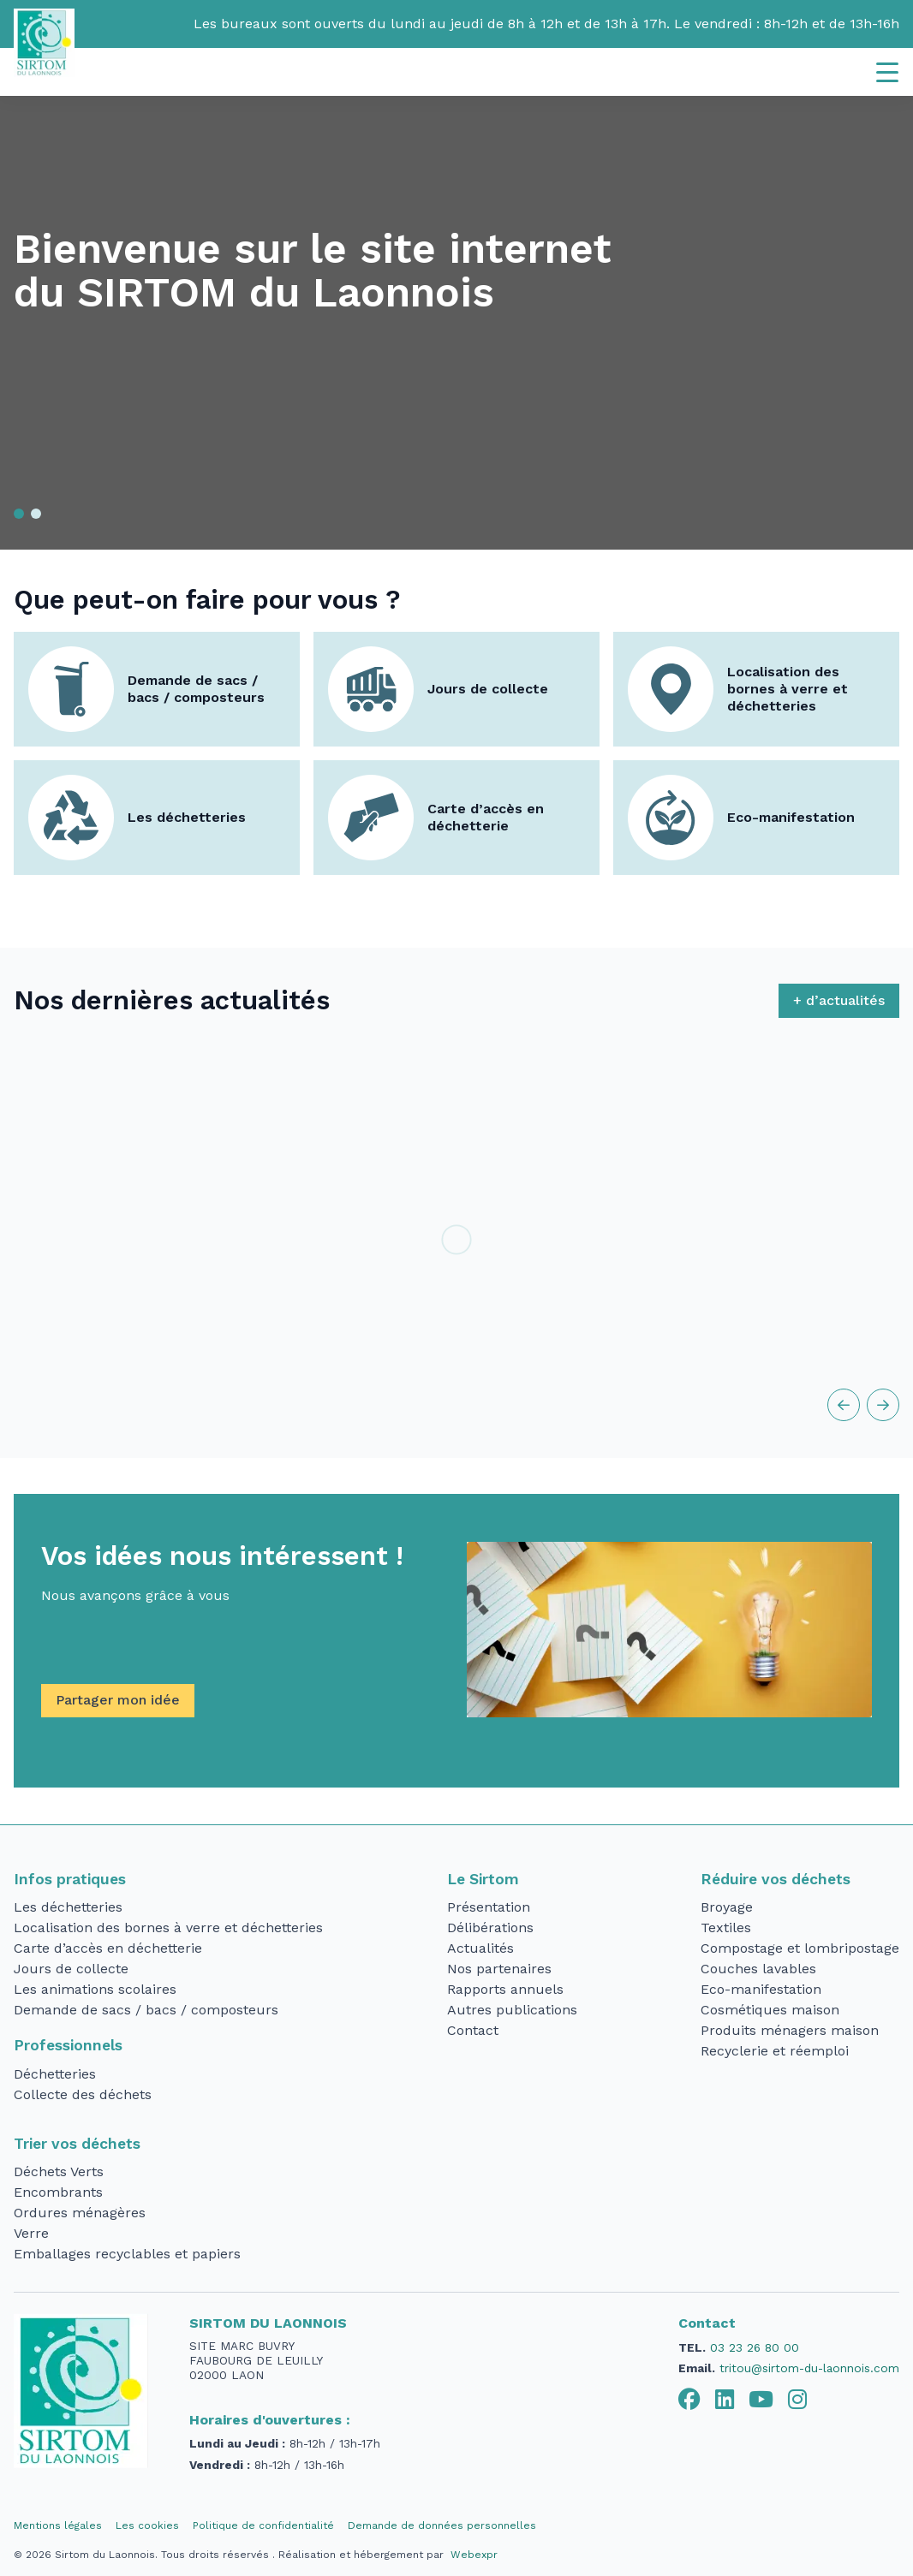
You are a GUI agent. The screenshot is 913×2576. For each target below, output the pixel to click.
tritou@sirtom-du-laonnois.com (809, 2368)
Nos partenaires (499, 1968)
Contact (472, 2030)
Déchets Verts (59, 2171)
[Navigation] (887, 72)
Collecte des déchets (83, 2094)
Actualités (480, 1948)
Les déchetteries (187, 817)
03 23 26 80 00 (754, 2347)
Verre (31, 2233)
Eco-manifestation (791, 817)
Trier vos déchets (77, 2143)
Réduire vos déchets (775, 1879)
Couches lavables (758, 1968)
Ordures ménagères (80, 2212)
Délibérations (490, 1927)
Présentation (488, 1907)
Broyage (727, 1907)
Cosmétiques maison (770, 2010)
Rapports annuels (505, 1989)
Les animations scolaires (95, 1989)
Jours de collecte (487, 689)
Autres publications (512, 2010)
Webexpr (474, 2555)
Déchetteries (55, 2074)
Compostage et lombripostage (800, 1948)
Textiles (726, 1927)
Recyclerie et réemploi (775, 2051)
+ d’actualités (839, 1000)
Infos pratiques (70, 1879)
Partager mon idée (118, 1700)
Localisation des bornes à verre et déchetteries (787, 688)
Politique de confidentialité (263, 2525)
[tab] (689, 2399)
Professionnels (68, 2045)
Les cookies (147, 2525)
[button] (19, 514)
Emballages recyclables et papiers (127, 2254)
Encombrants (58, 2192)
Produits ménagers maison (790, 2030)
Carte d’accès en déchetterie (485, 817)
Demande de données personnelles (442, 2525)
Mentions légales (58, 2525)
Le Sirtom (483, 1879)
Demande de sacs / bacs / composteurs (196, 688)
